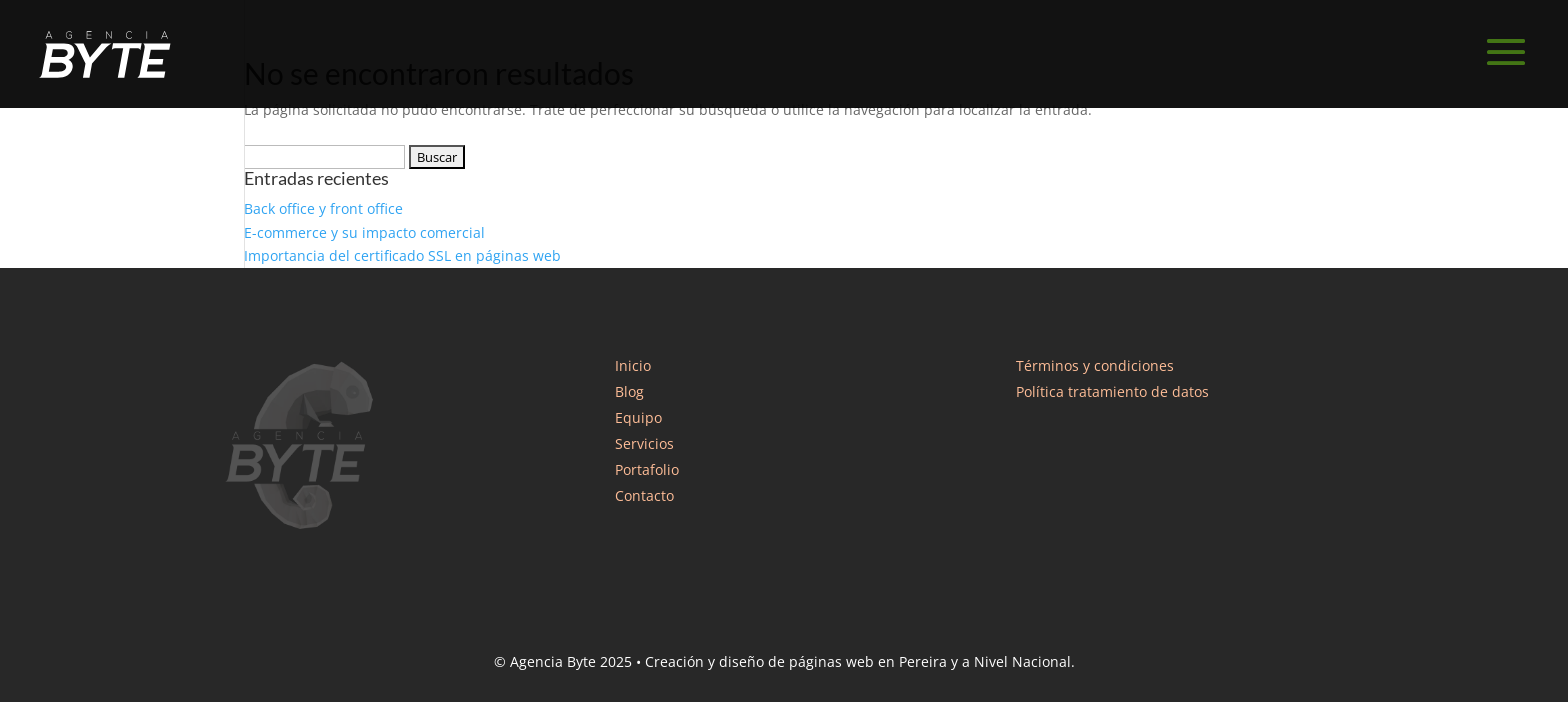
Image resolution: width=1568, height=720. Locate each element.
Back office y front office (323, 208)
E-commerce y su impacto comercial (364, 232)
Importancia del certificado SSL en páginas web (402, 255)
